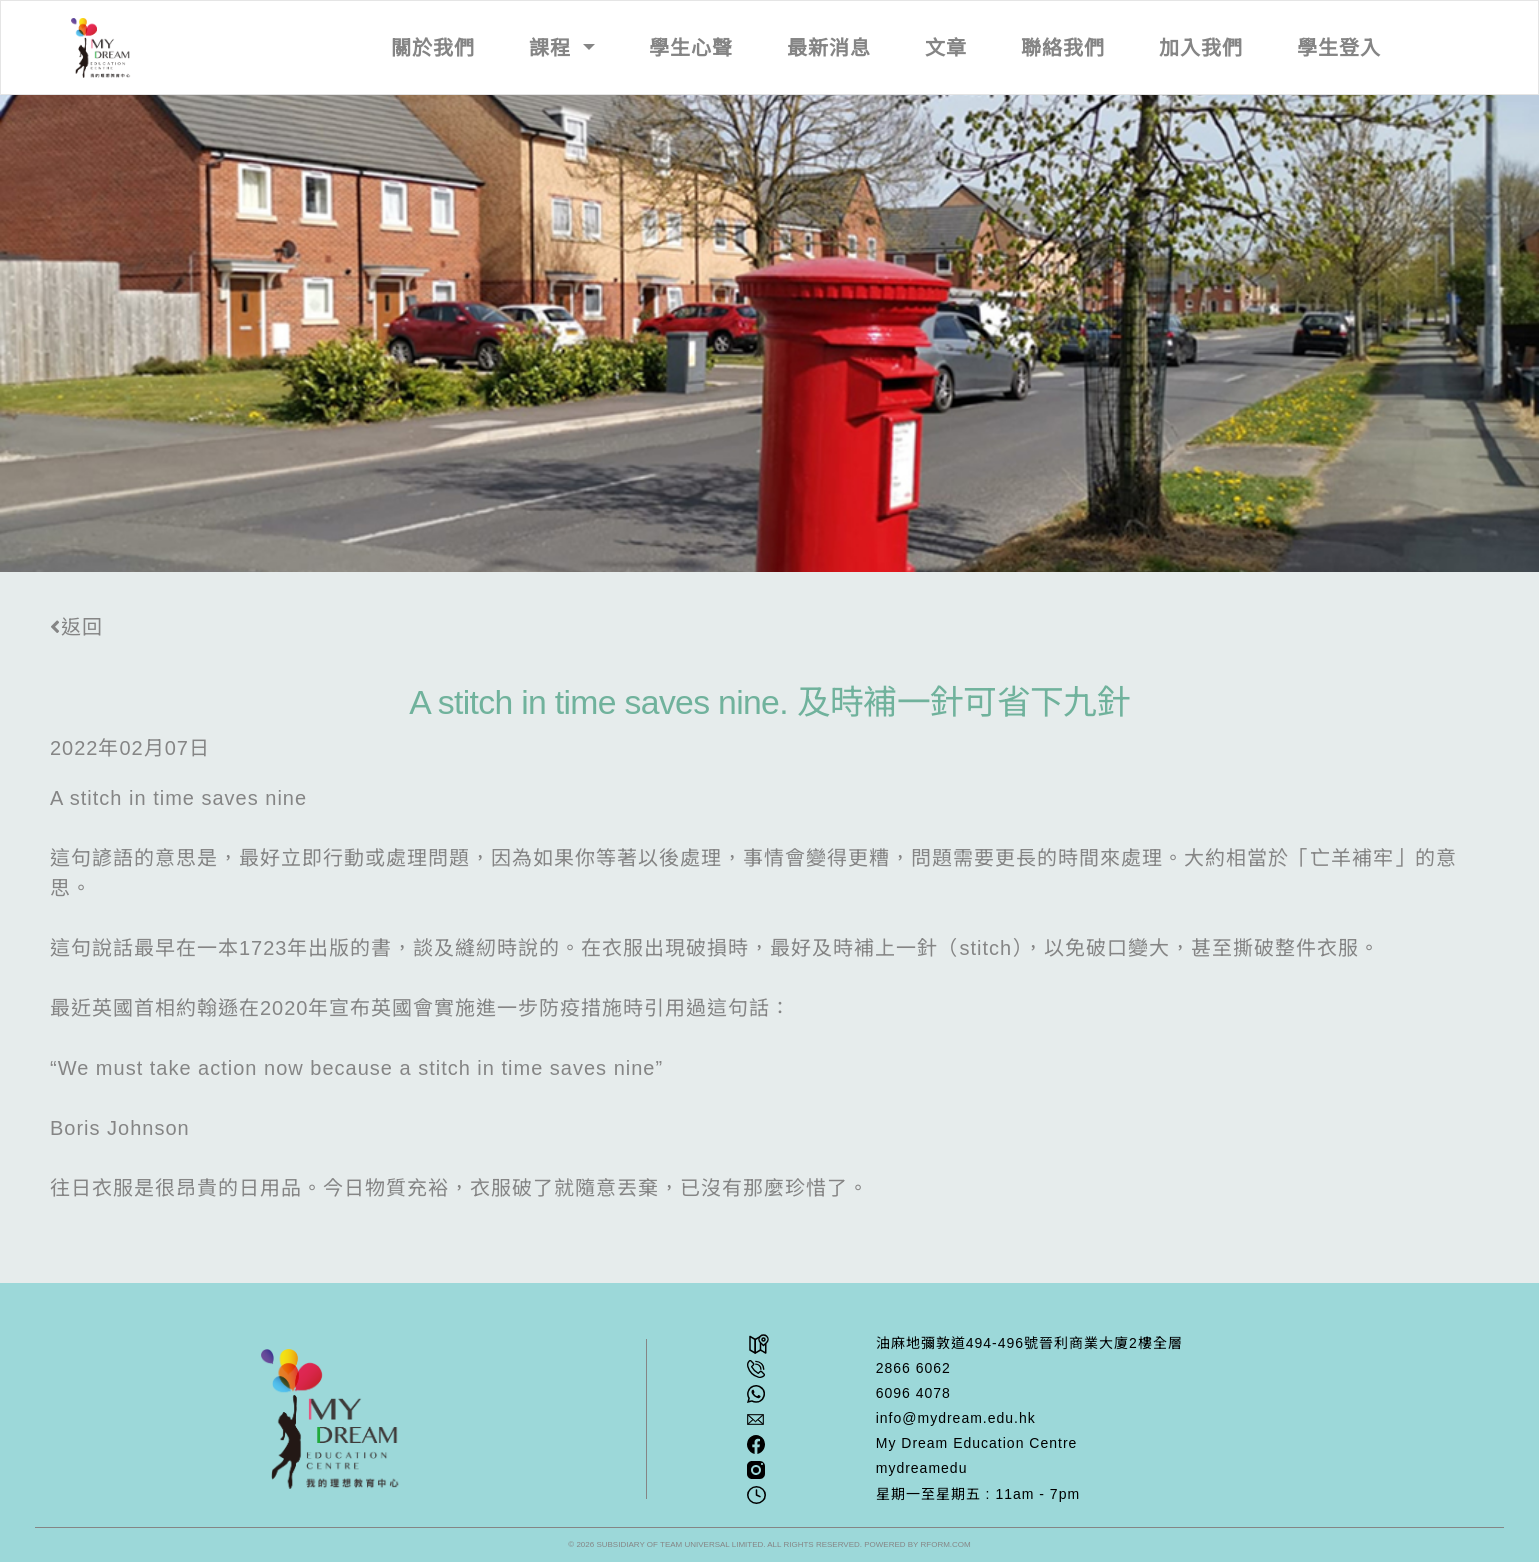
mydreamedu (922, 1468)
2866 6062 (913, 1368)
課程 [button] (553, 48)
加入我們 (1201, 48)
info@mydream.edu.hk (956, 1418)
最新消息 (829, 48)
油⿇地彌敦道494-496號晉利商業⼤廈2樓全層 (1029, 1343)
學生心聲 (691, 48)
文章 (946, 48)
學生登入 (1339, 48)
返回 (76, 627)
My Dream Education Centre (977, 1443)
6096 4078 (913, 1393)
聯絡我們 (1063, 48)
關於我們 (433, 48)
